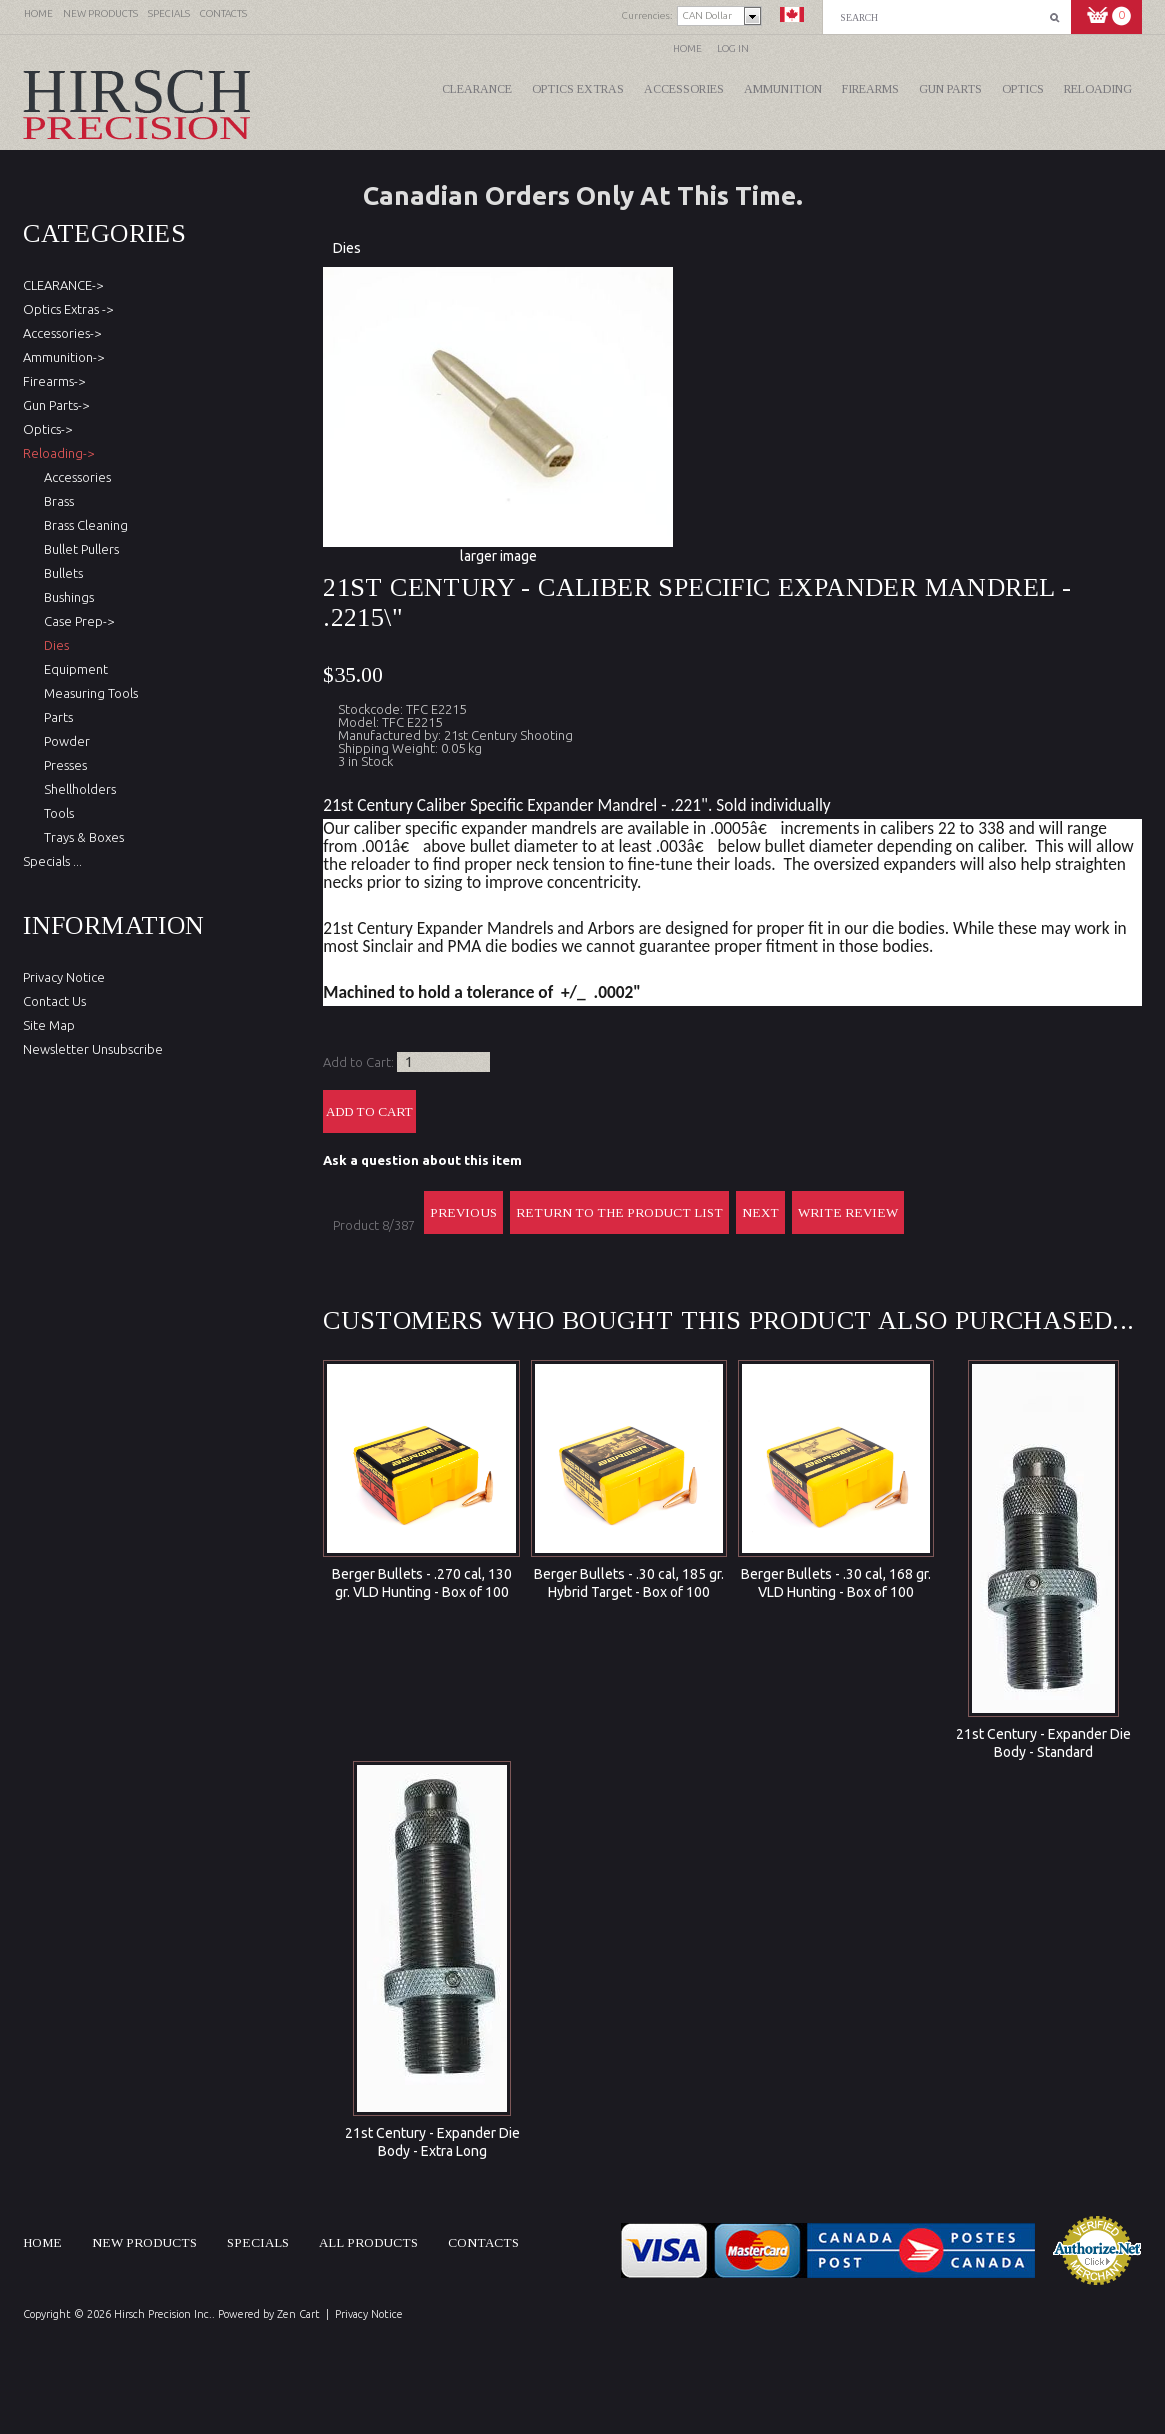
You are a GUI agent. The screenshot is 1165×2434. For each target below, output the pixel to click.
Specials (258, 2242)
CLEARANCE (477, 89)
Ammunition (783, 89)
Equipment (73, 669)
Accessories (684, 89)
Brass (56, 501)
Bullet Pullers (78, 549)
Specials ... (52, 861)
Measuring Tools (88, 693)
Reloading (1098, 89)
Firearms (870, 89)
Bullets (60, 573)
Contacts (483, 2242)
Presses (62, 765)
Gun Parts (950, 89)
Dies (347, 248)
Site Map (49, 1025)
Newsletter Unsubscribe (93, 1049)
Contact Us (54, 1001)
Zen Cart (298, 2314)
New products (144, 2242)
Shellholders (77, 789)
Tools (56, 813)
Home (687, 48)
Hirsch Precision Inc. (163, 2314)
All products (368, 2242)
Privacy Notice (64, 977)
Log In (733, 48)
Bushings (66, 597)
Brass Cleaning (83, 525)
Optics (1023, 89)
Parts (55, 717)
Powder (64, 741)
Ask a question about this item (422, 1160)
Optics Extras (578, 89)
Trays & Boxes (81, 837)
